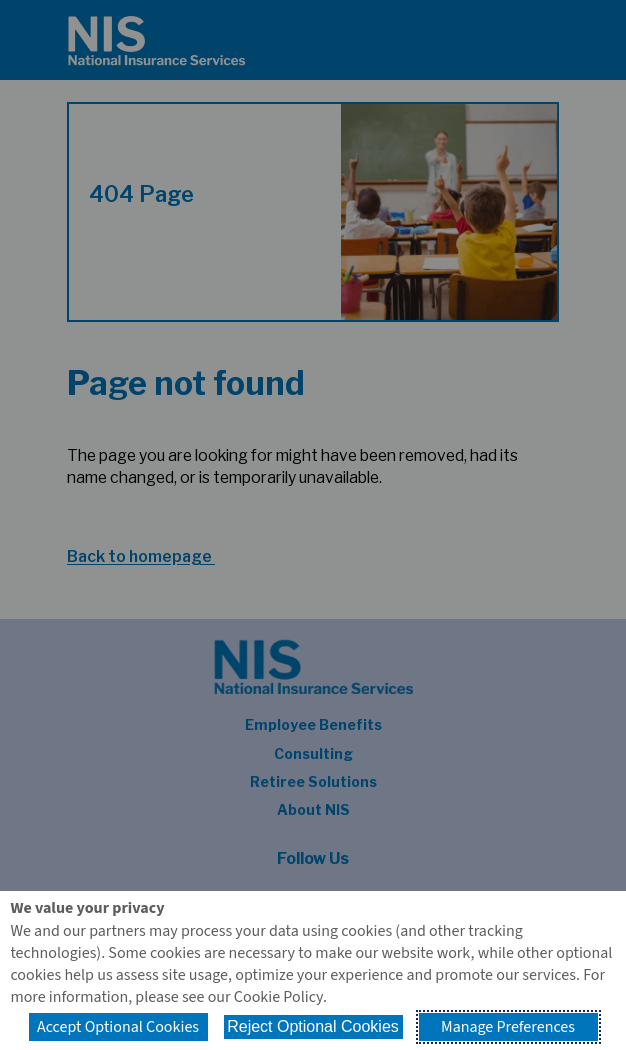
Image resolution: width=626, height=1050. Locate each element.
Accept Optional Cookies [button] (118, 1027)
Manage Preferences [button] (508, 1027)
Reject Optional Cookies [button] (313, 1026)
